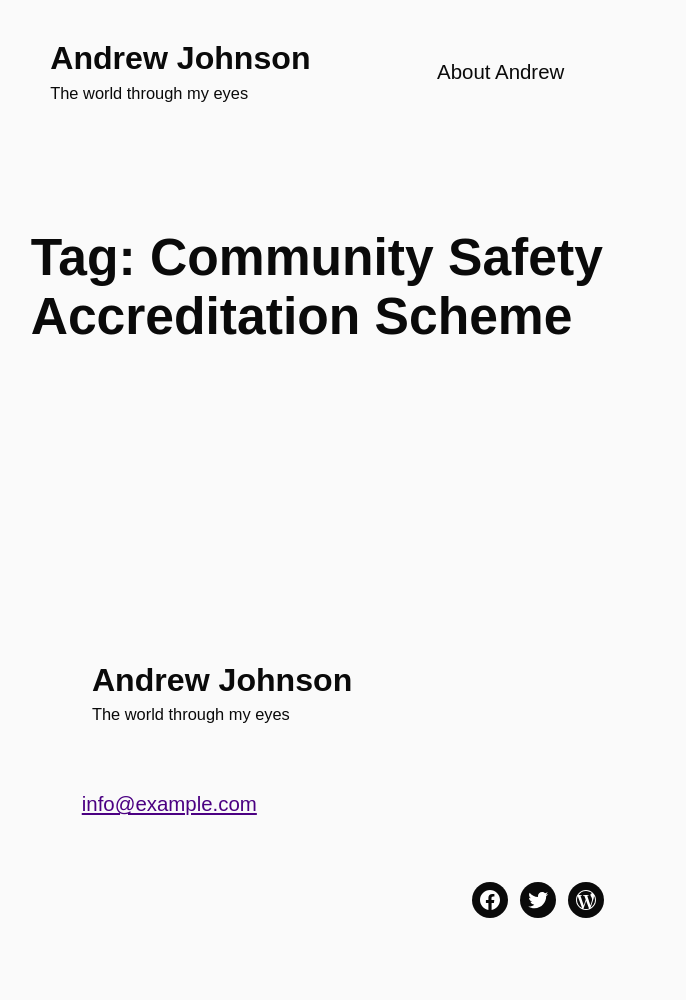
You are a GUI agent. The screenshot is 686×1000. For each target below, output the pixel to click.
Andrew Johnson (180, 58)
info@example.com (169, 804)
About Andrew (500, 72)
